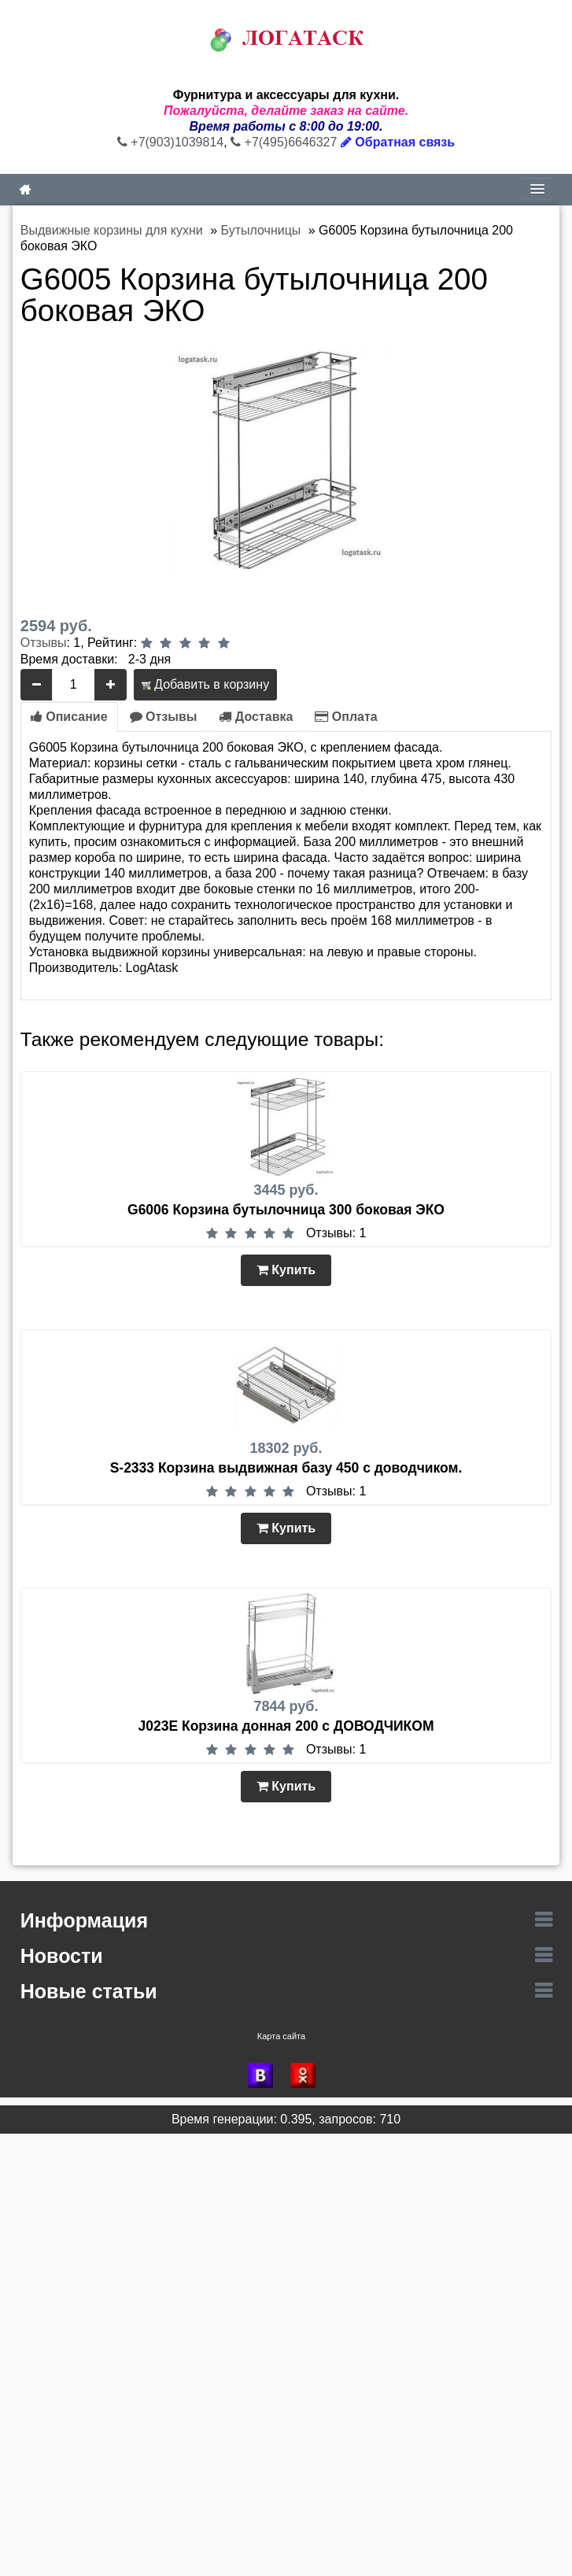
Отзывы (43, 642)
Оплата (346, 716)
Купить (286, 1270)
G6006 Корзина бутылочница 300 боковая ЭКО (286, 1210)
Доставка (256, 716)
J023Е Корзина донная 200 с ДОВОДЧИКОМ (286, 1726)
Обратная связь (398, 142)
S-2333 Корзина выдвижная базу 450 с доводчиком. (286, 1468)
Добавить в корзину (205, 684)
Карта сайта (281, 2036)
